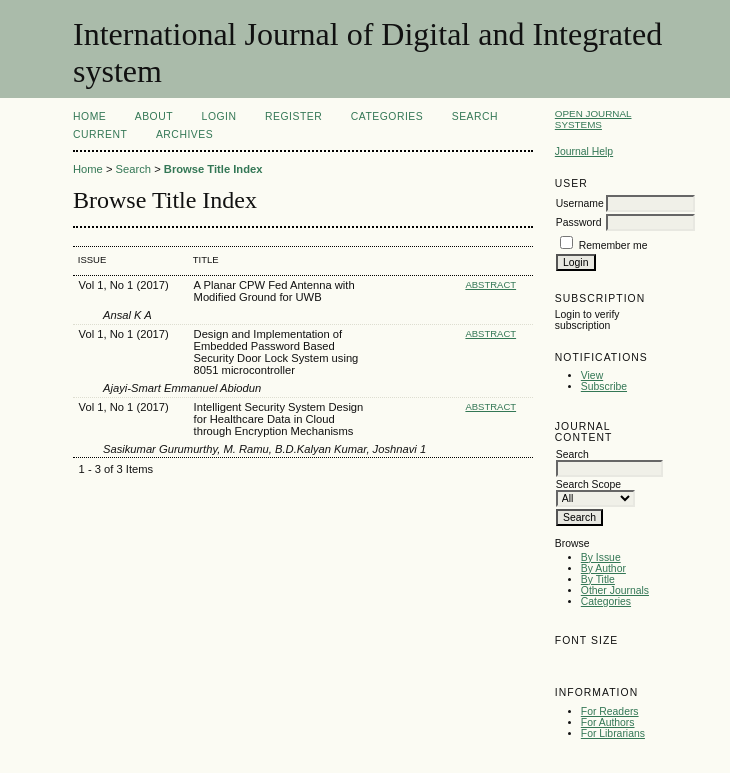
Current (100, 134)
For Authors (608, 722)
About (154, 116)
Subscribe (604, 386)
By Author (603, 568)
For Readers (610, 711)
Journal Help (584, 151)
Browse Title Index (213, 169)
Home (89, 116)
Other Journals (615, 590)
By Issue (601, 557)
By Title (598, 579)
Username (580, 203)
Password (579, 222)
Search (475, 116)
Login (219, 116)
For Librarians (613, 733)
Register (293, 116)
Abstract (490, 284)
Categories (606, 601)
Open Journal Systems (593, 119)
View (592, 375)
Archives (184, 134)
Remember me (613, 245)
